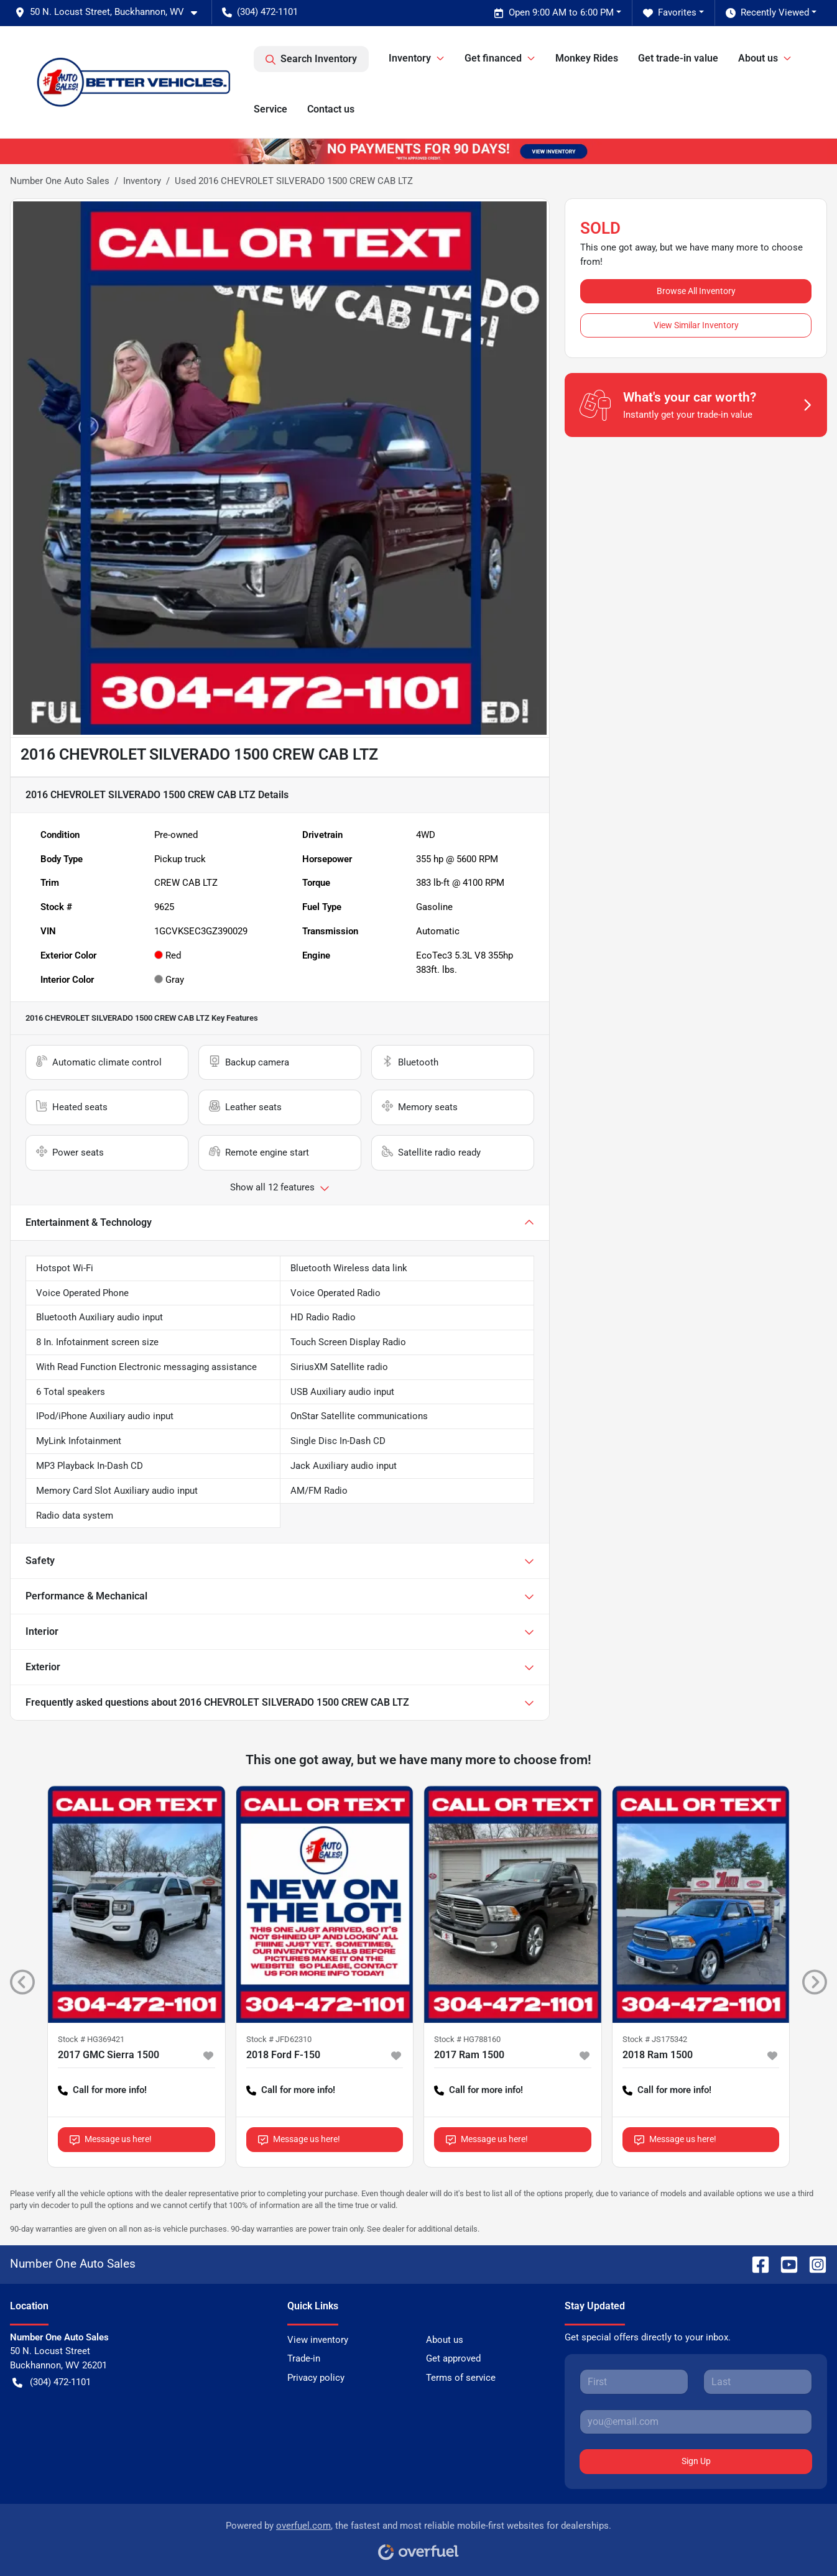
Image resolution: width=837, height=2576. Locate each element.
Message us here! (111, 2139)
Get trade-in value (678, 58)
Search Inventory (311, 59)
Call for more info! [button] (102, 2090)
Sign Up (696, 2461)
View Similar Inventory (696, 325)
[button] (111, 12)
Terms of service (461, 2377)
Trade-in (303, 2358)
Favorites (669, 13)
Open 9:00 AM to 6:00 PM (554, 13)
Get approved (453, 2358)
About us (444, 2339)
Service (270, 109)
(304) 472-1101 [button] (260, 11)
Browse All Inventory (696, 291)
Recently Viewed (767, 13)
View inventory (317, 2339)
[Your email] (696, 2421)
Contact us (330, 109)
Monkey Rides (586, 58)
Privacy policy (316, 2377)
